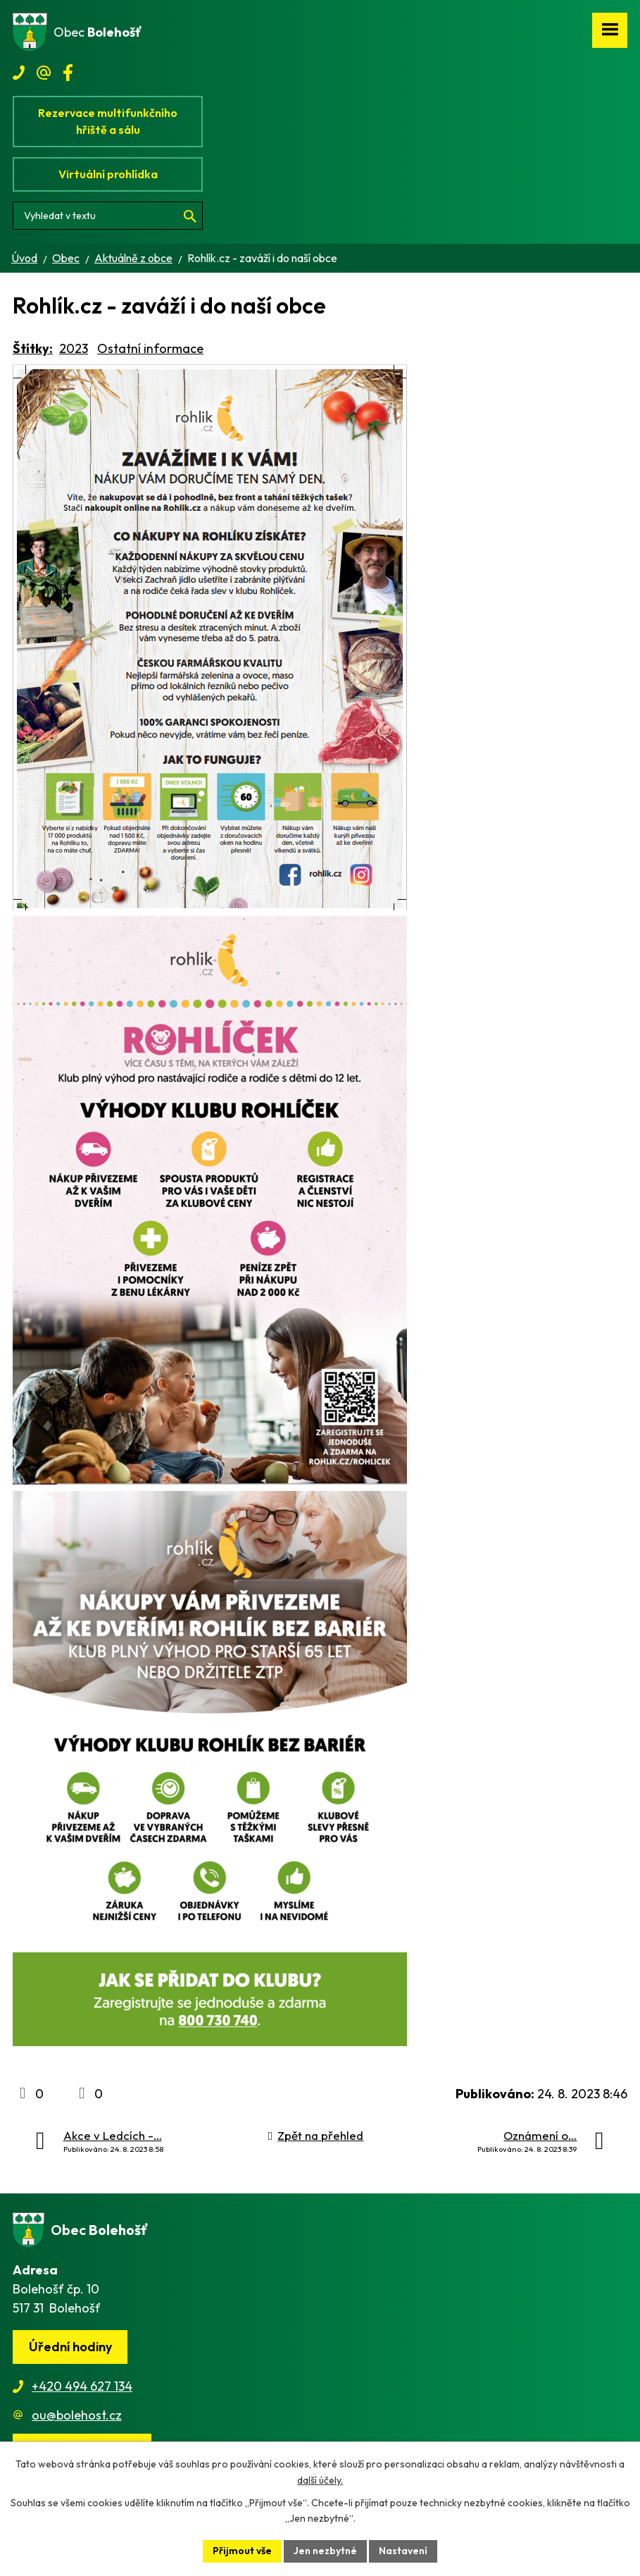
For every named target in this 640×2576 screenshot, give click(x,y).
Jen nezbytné (325, 2550)
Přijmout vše (242, 2550)
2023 (73, 348)
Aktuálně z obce (133, 258)
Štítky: (33, 348)
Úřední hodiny (70, 2347)
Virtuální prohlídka (108, 174)
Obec (66, 258)
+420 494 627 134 (82, 2386)
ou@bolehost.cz (77, 2415)
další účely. (320, 2480)
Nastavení (403, 2550)
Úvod (24, 258)
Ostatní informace (150, 348)
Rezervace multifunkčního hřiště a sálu (107, 121)
